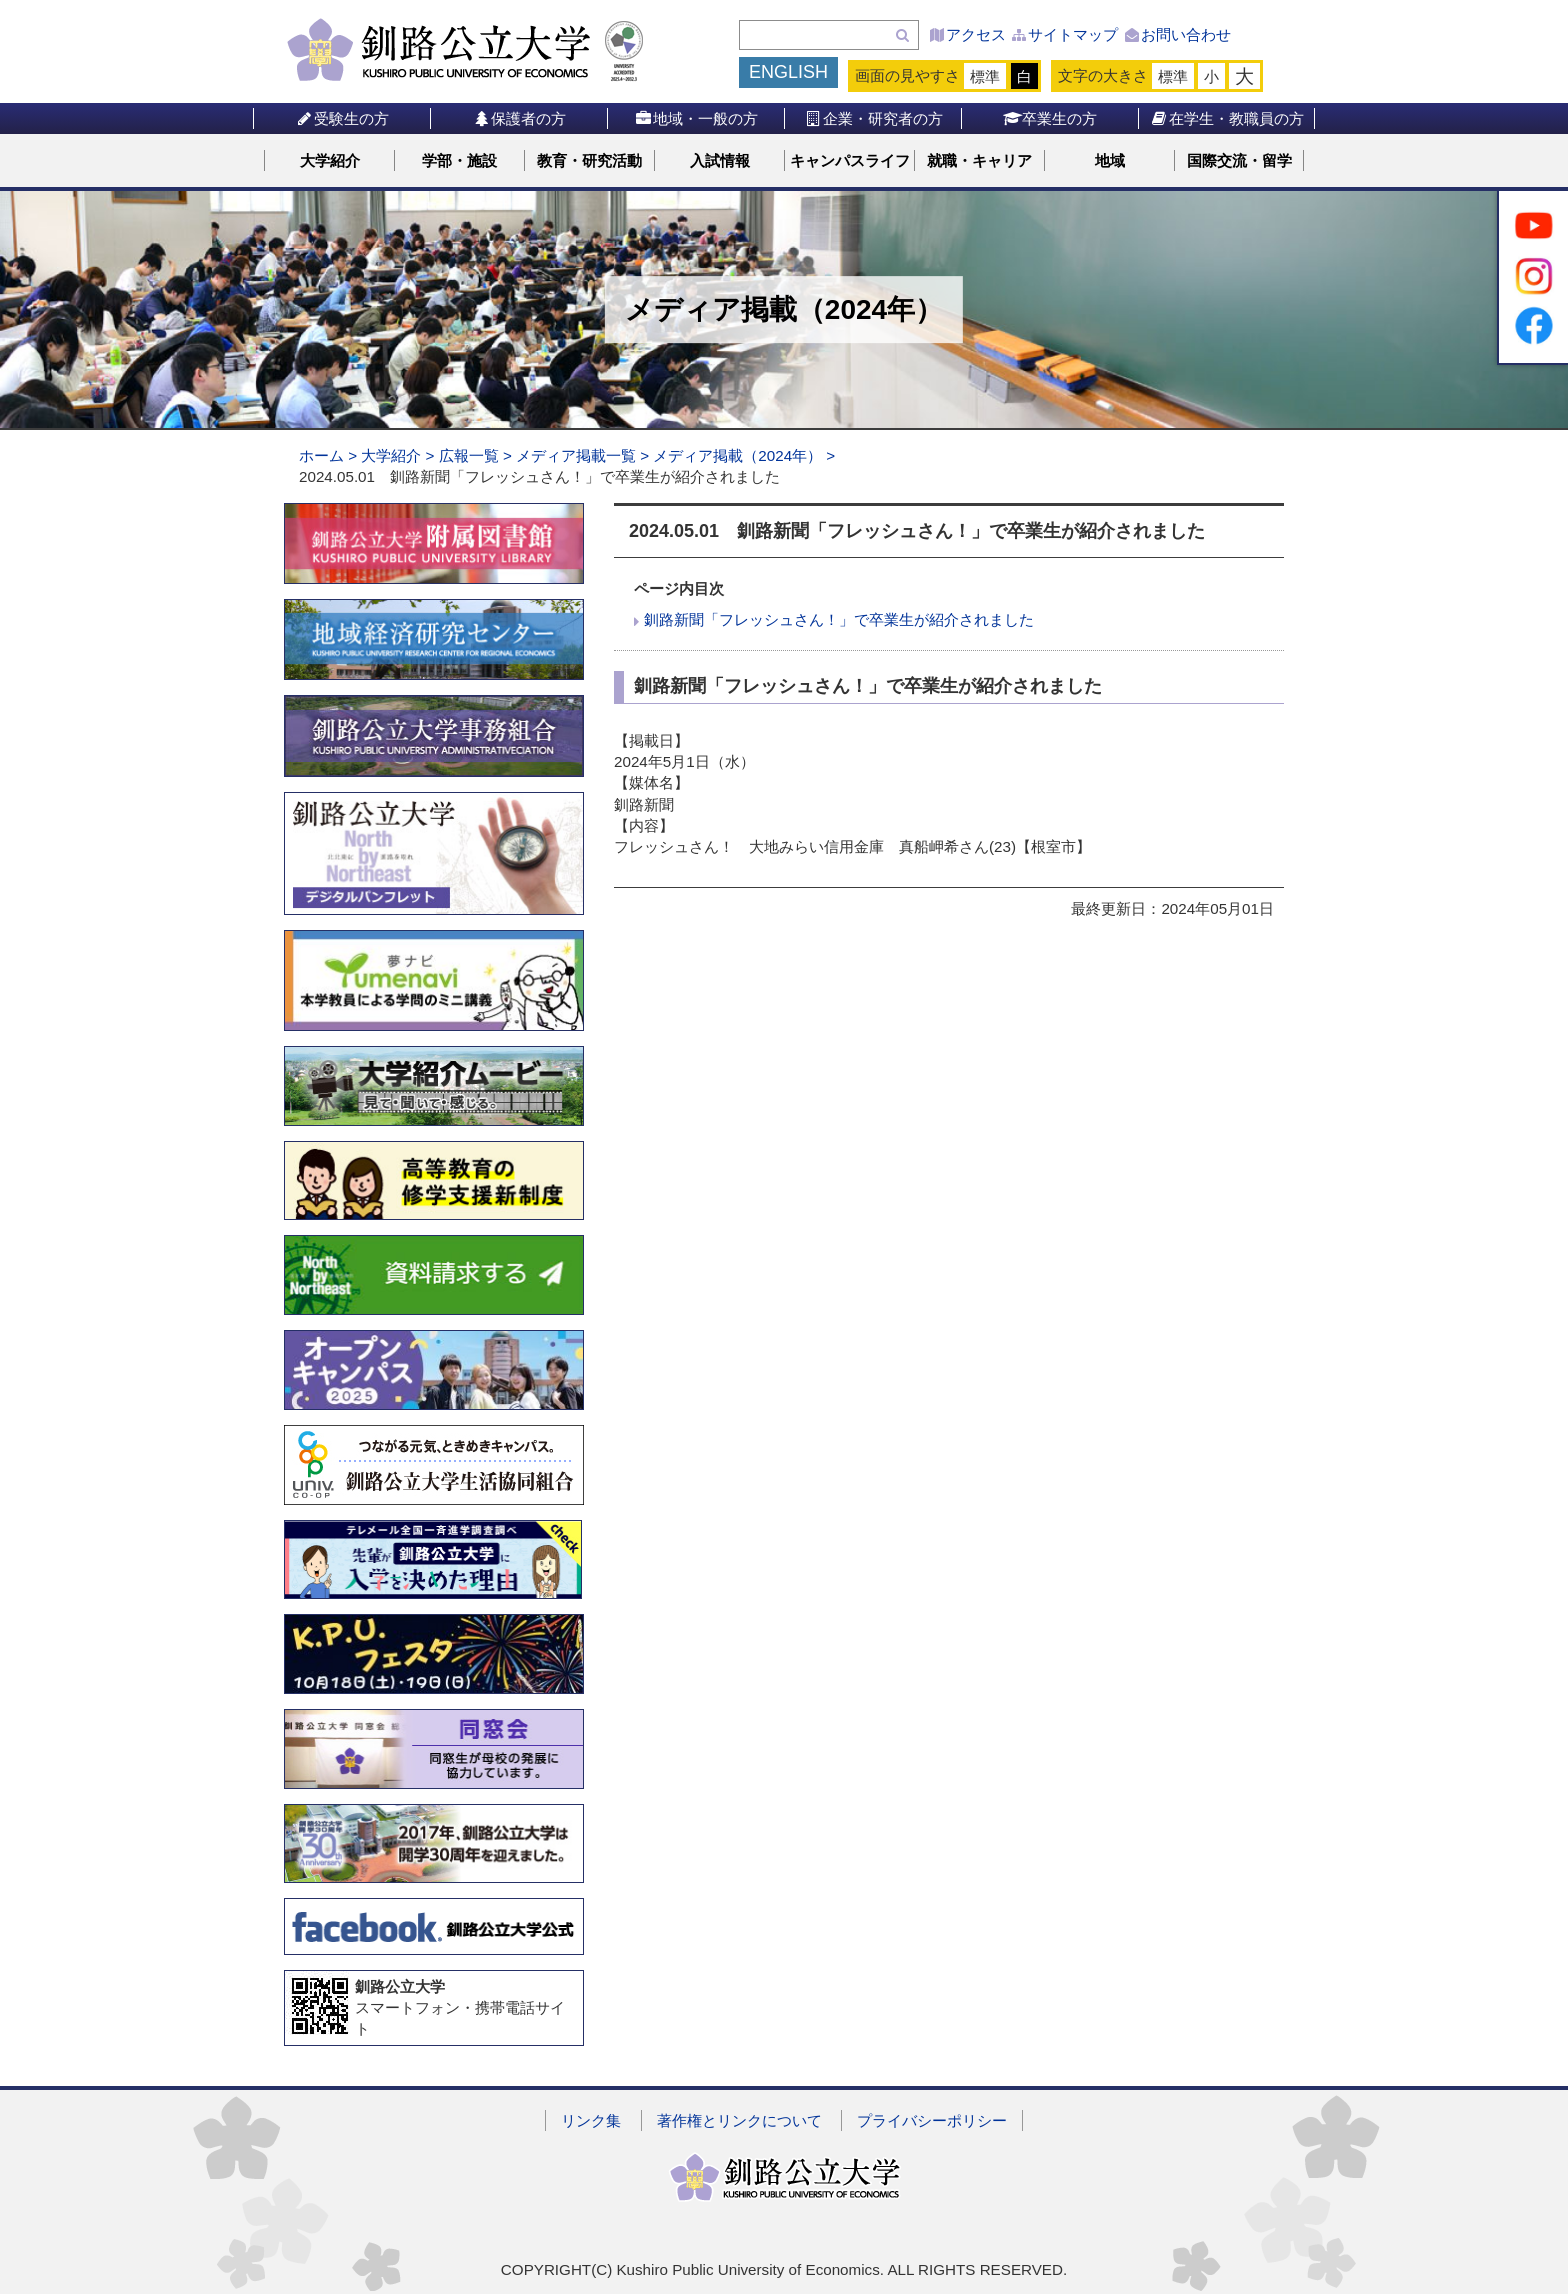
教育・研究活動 (589, 160)
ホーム (321, 455)
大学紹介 (330, 160)
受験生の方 (342, 118)
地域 (1110, 160)
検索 (903, 35)
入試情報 (720, 160)
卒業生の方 (1050, 118)
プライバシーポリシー (932, 2120)
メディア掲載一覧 (576, 455)
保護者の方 (519, 118)
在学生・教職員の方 (1226, 118)
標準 (985, 76)
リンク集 (591, 2120)
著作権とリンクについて (739, 2120)
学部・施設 (459, 160)
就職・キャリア (979, 160)
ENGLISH (788, 72)
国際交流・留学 (1239, 160)
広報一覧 (469, 455)
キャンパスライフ (850, 160)
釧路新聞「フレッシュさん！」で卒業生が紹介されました (839, 619)
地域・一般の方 (696, 118)
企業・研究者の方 (873, 118)
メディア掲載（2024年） (737, 455)
